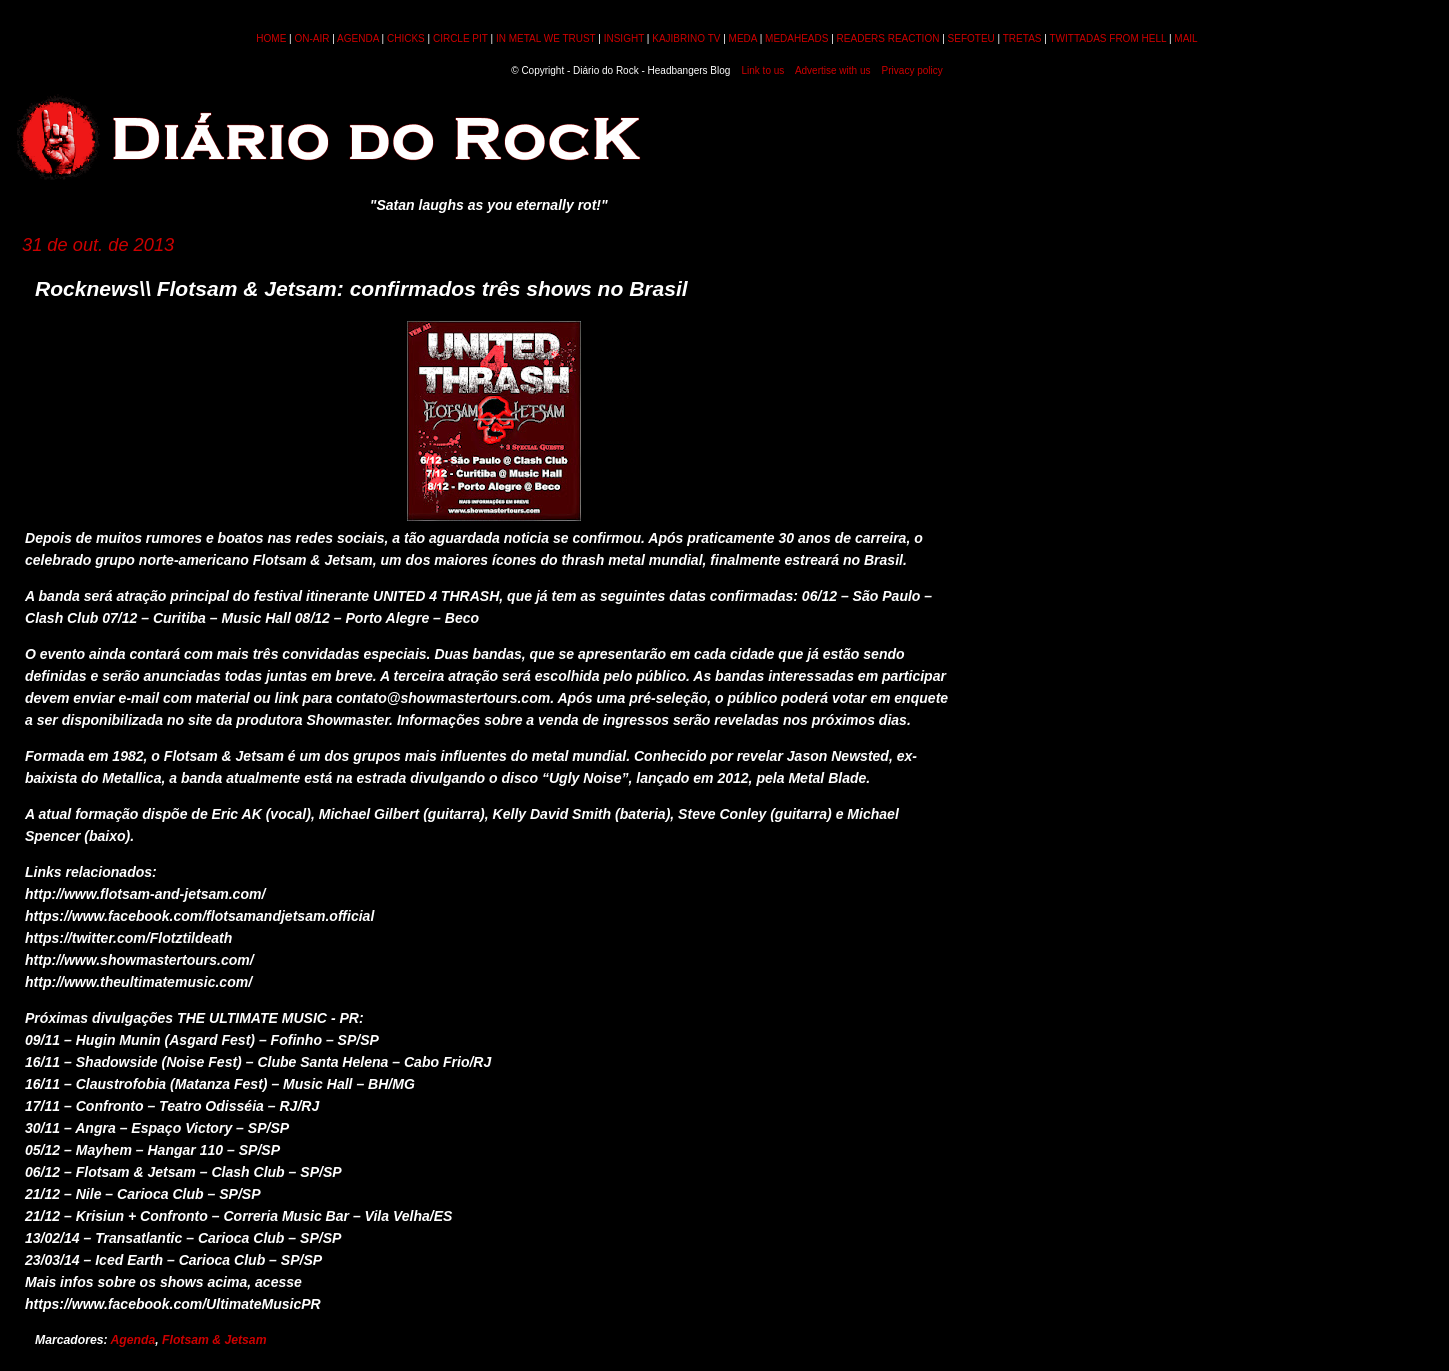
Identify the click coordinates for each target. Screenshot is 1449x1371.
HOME (271, 38)
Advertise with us (833, 70)
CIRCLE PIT (460, 38)
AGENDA (358, 38)
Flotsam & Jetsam (214, 1340)
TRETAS (1022, 38)
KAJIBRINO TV (686, 38)
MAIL (1185, 38)
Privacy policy (912, 70)
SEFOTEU (971, 38)
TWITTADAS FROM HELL (1107, 38)
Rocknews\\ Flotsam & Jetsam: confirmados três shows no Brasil (361, 288)
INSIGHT (624, 38)
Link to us (763, 70)
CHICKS (406, 38)
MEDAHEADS (796, 38)
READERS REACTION (888, 38)
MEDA (743, 38)
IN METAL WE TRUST (546, 38)
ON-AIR (312, 38)
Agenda (133, 1340)
